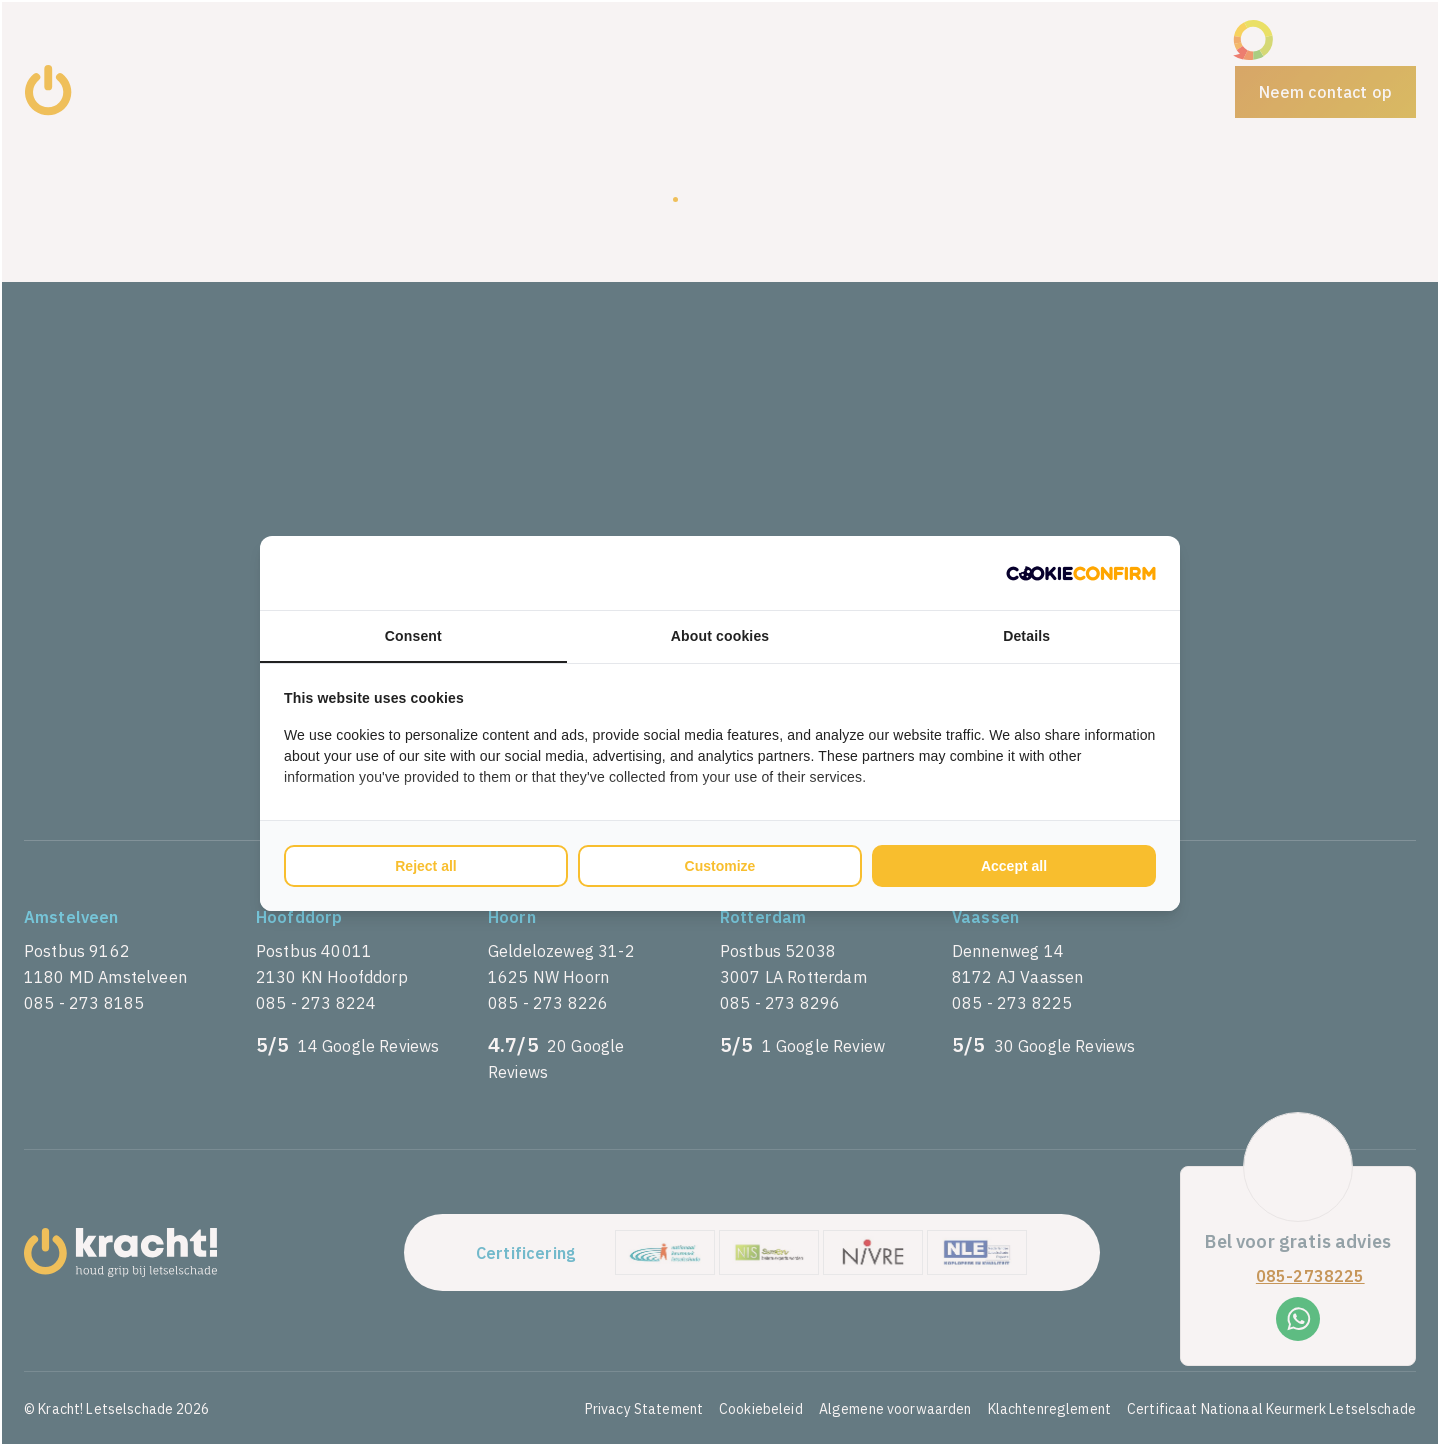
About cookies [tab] (720, 636)
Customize (720, 866)
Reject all (425, 866)
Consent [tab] (413, 636)
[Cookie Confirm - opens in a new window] (1081, 573)
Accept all (1014, 866)
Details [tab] (1026, 636)
